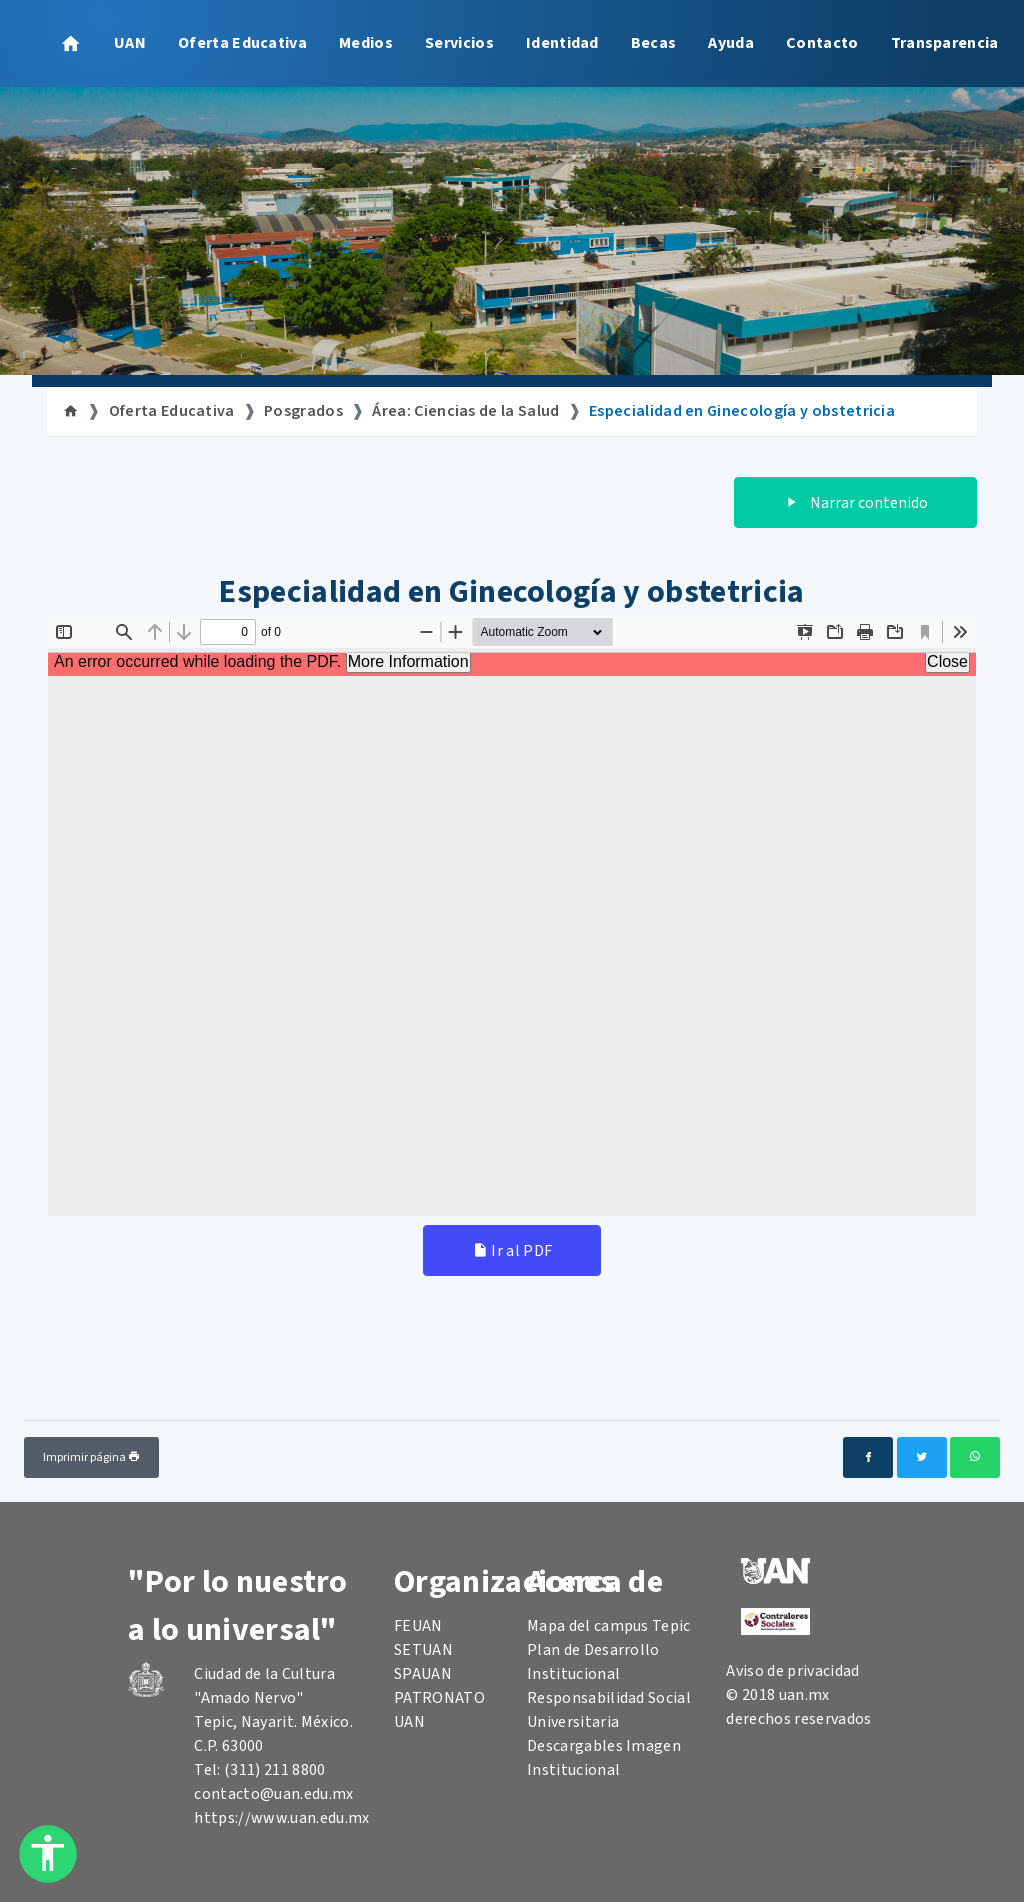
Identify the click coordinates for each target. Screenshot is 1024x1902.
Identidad (562, 43)
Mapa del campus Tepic (609, 1626)
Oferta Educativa (242, 43)
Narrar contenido (855, 503)
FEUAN (418, 1626)
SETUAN (423, 1650)
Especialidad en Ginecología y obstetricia (742, 411)
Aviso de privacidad (792, 1671)
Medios (366, 43)
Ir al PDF (512, 1251)
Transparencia (945, 43)
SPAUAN (423, 1674)
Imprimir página (91, 1457)
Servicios (459, 43)
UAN (130, 43)
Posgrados (303, 411)
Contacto (822, 43)
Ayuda (731, 43)
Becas (654, 43)
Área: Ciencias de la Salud (465, 411)
